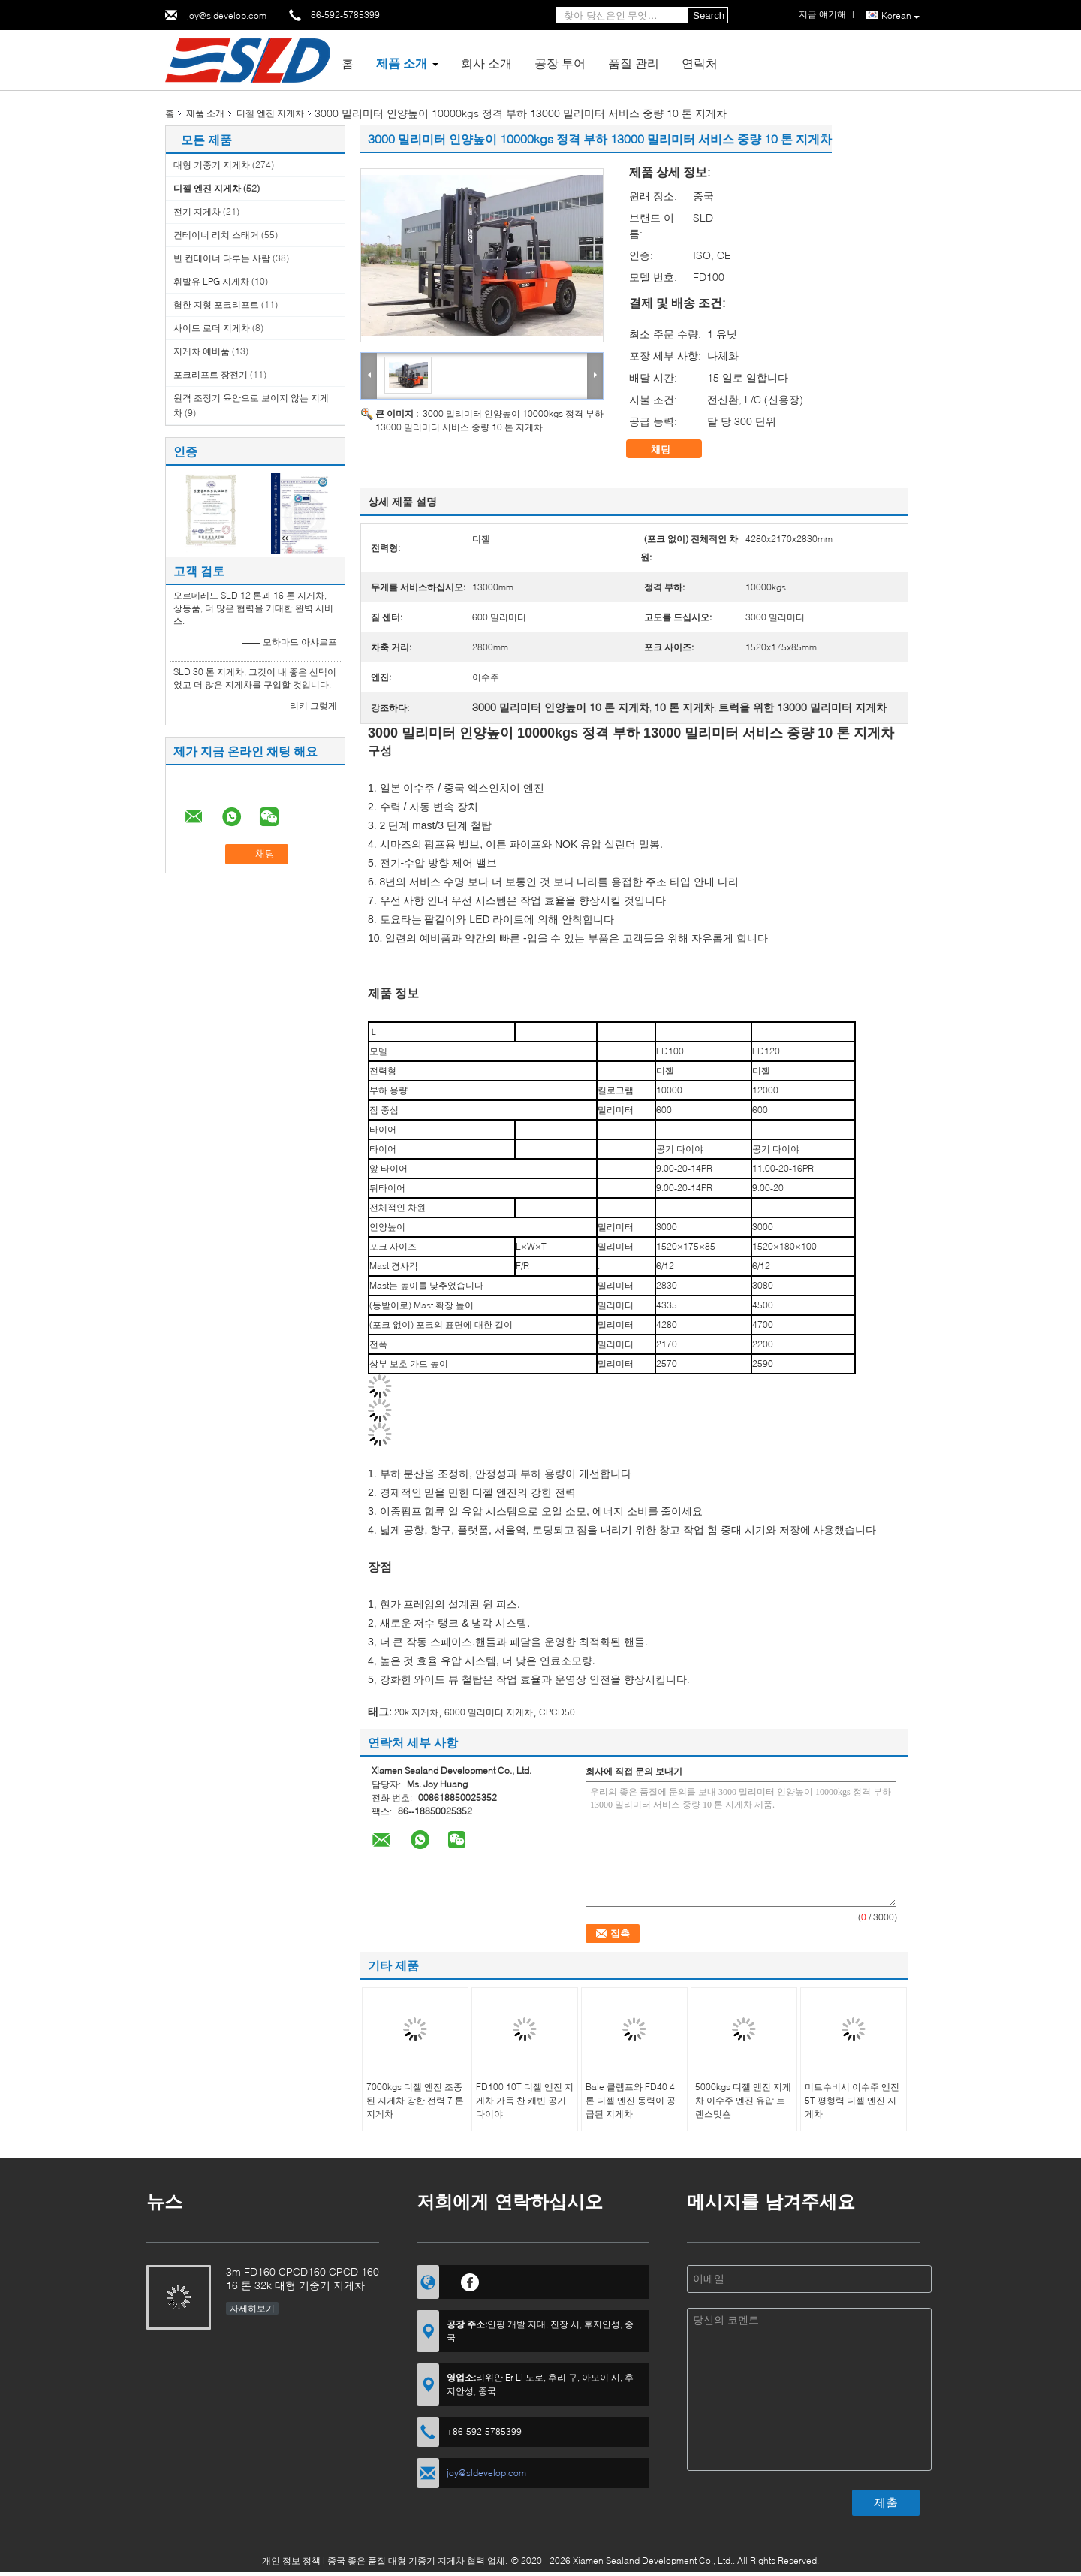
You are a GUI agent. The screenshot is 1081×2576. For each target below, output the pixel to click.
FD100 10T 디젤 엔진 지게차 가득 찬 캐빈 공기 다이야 (525, 2100)
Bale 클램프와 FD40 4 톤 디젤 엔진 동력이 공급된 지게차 (631, 2100)
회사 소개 (486, 63)
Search (708, 15)
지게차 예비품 (201, 351)
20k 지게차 (416, 1712)
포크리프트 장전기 (210, 374)
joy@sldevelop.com (226, 15)
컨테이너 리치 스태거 (216, 234)
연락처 (700, 63)
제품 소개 (401, 63)
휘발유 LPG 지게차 (211, 281)
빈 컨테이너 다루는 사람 (221, 258)
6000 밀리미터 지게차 (488, 1712)
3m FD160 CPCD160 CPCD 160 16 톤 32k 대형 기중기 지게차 (302, 2278)
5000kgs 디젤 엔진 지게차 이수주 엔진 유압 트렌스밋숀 (743, 2100)
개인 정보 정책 (291, 2560)
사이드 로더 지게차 (211, 327)
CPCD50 (557, 1712)
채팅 (671, 449)
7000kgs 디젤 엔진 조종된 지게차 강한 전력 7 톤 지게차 (415, 2100)
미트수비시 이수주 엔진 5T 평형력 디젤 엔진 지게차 (852, 2100)
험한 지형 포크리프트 (216, 304)
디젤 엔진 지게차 (270, 113)
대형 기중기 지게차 (211, 164)
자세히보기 (252, 2308)
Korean (900, 16)
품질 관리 (633, 63)
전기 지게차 (197, 211)
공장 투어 (560, 63)
